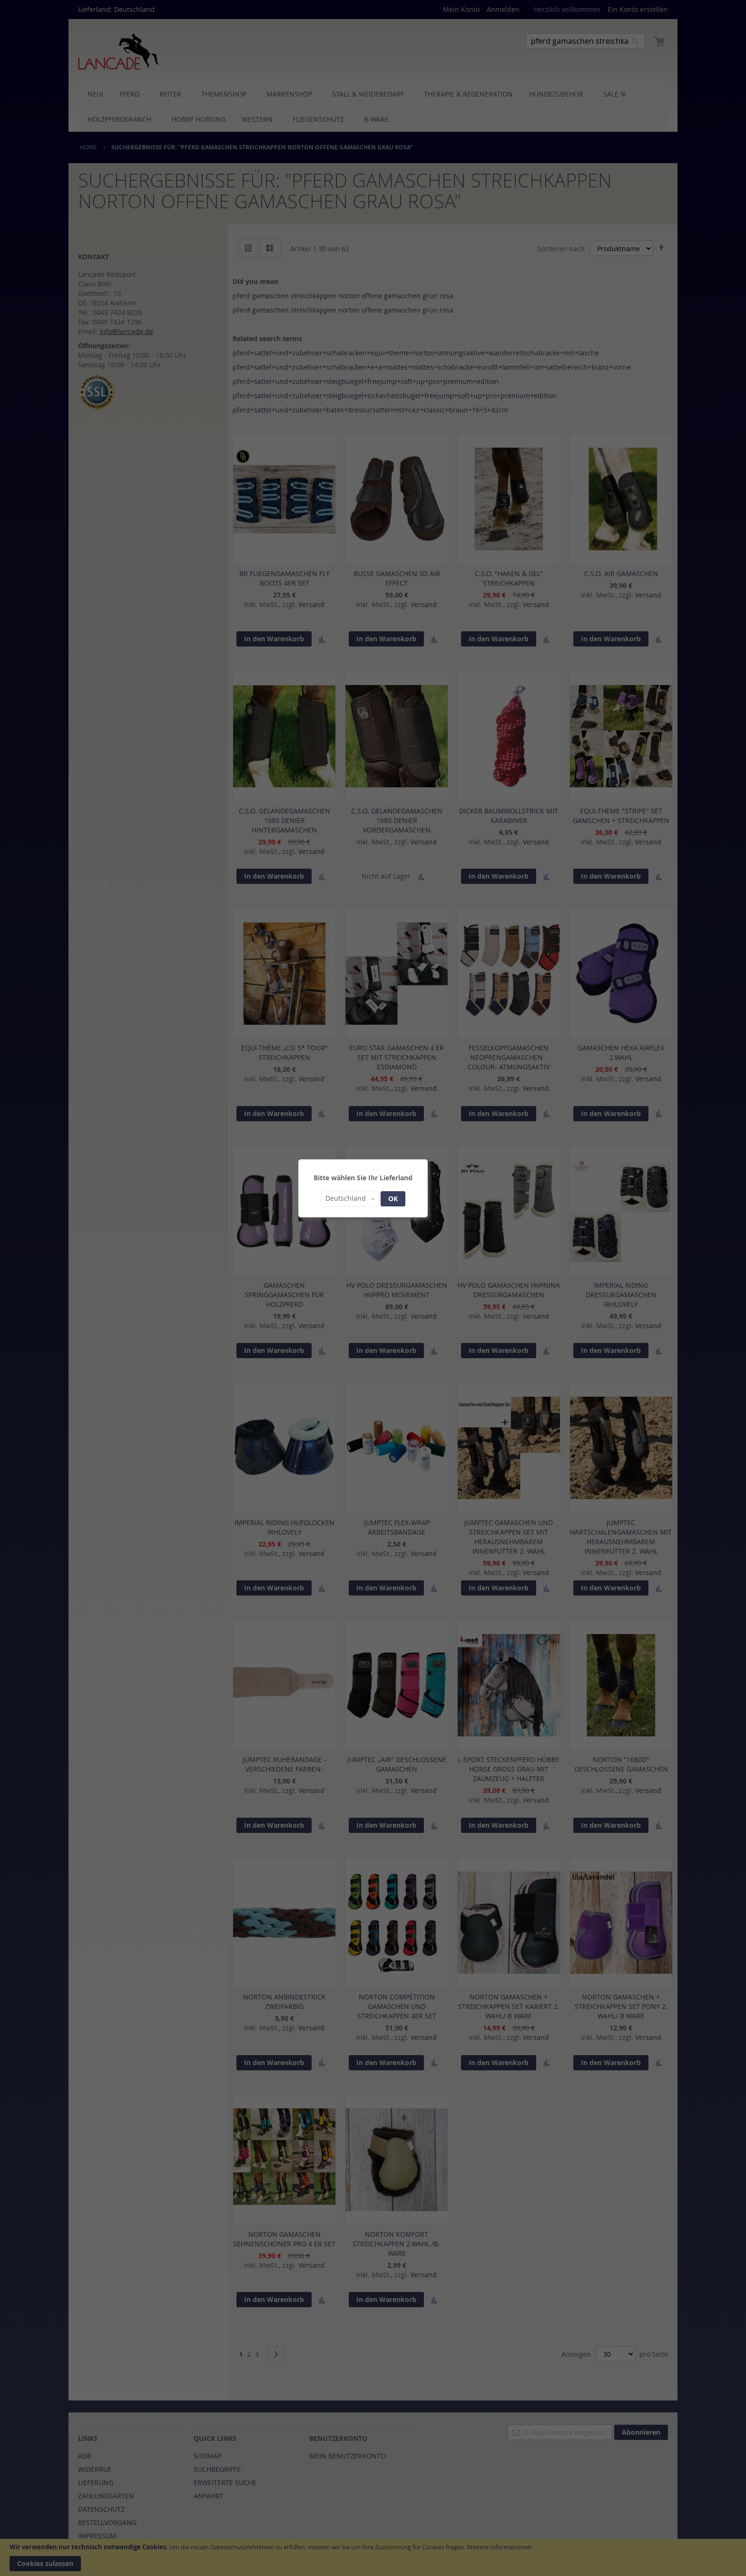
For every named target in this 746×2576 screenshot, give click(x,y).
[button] (350, 1199)
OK (393, 1198)
